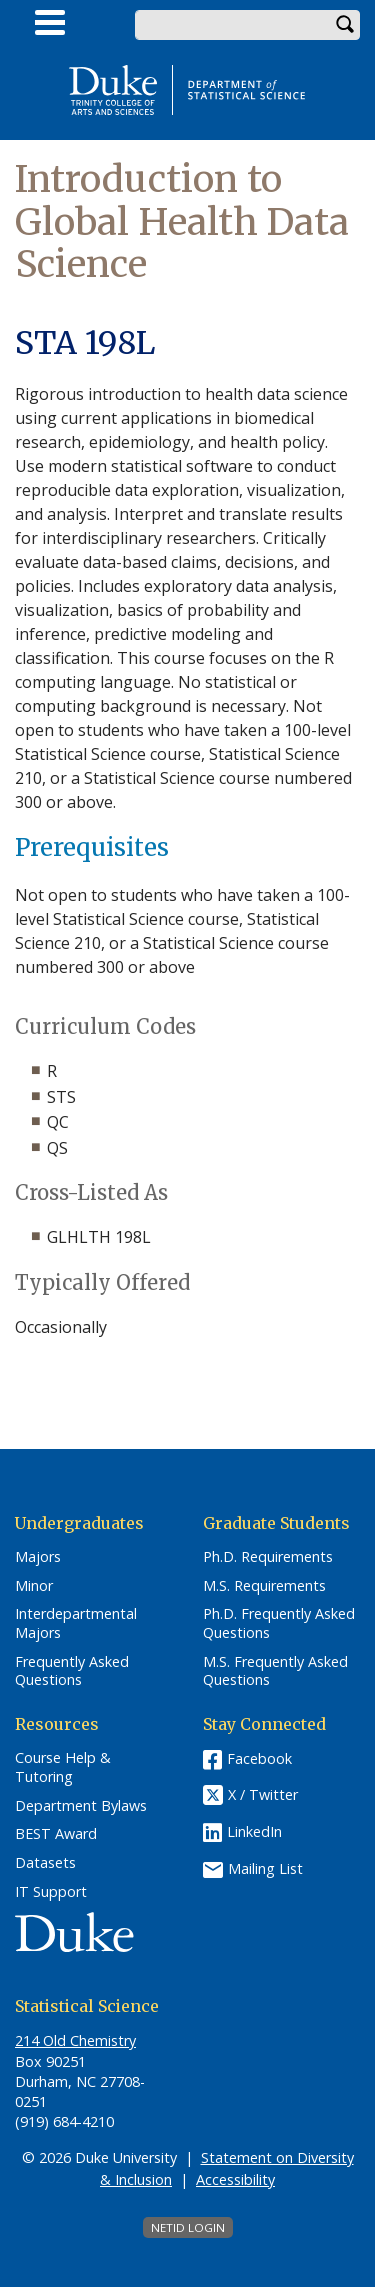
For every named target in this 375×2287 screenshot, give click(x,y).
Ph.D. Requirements (268, 1557)
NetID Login (188, 2227)
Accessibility (235, 2179)
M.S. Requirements (264, 1586)
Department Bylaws (81, 1806)
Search (345, 25)
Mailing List (265, 1868)
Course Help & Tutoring (63, 1767)
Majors (38, 1557)
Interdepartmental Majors (76, 1623)
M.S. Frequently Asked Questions (275, 1671)
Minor (34, 1586)
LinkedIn (254, 1831)
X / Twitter (263, 1795)
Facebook (259, 1758)
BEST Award (56, 1834)
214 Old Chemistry (75, 2040)
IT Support (51, 1892)
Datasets (45, 1863)
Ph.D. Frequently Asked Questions (279, 1623)
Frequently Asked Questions (72, 1671)
